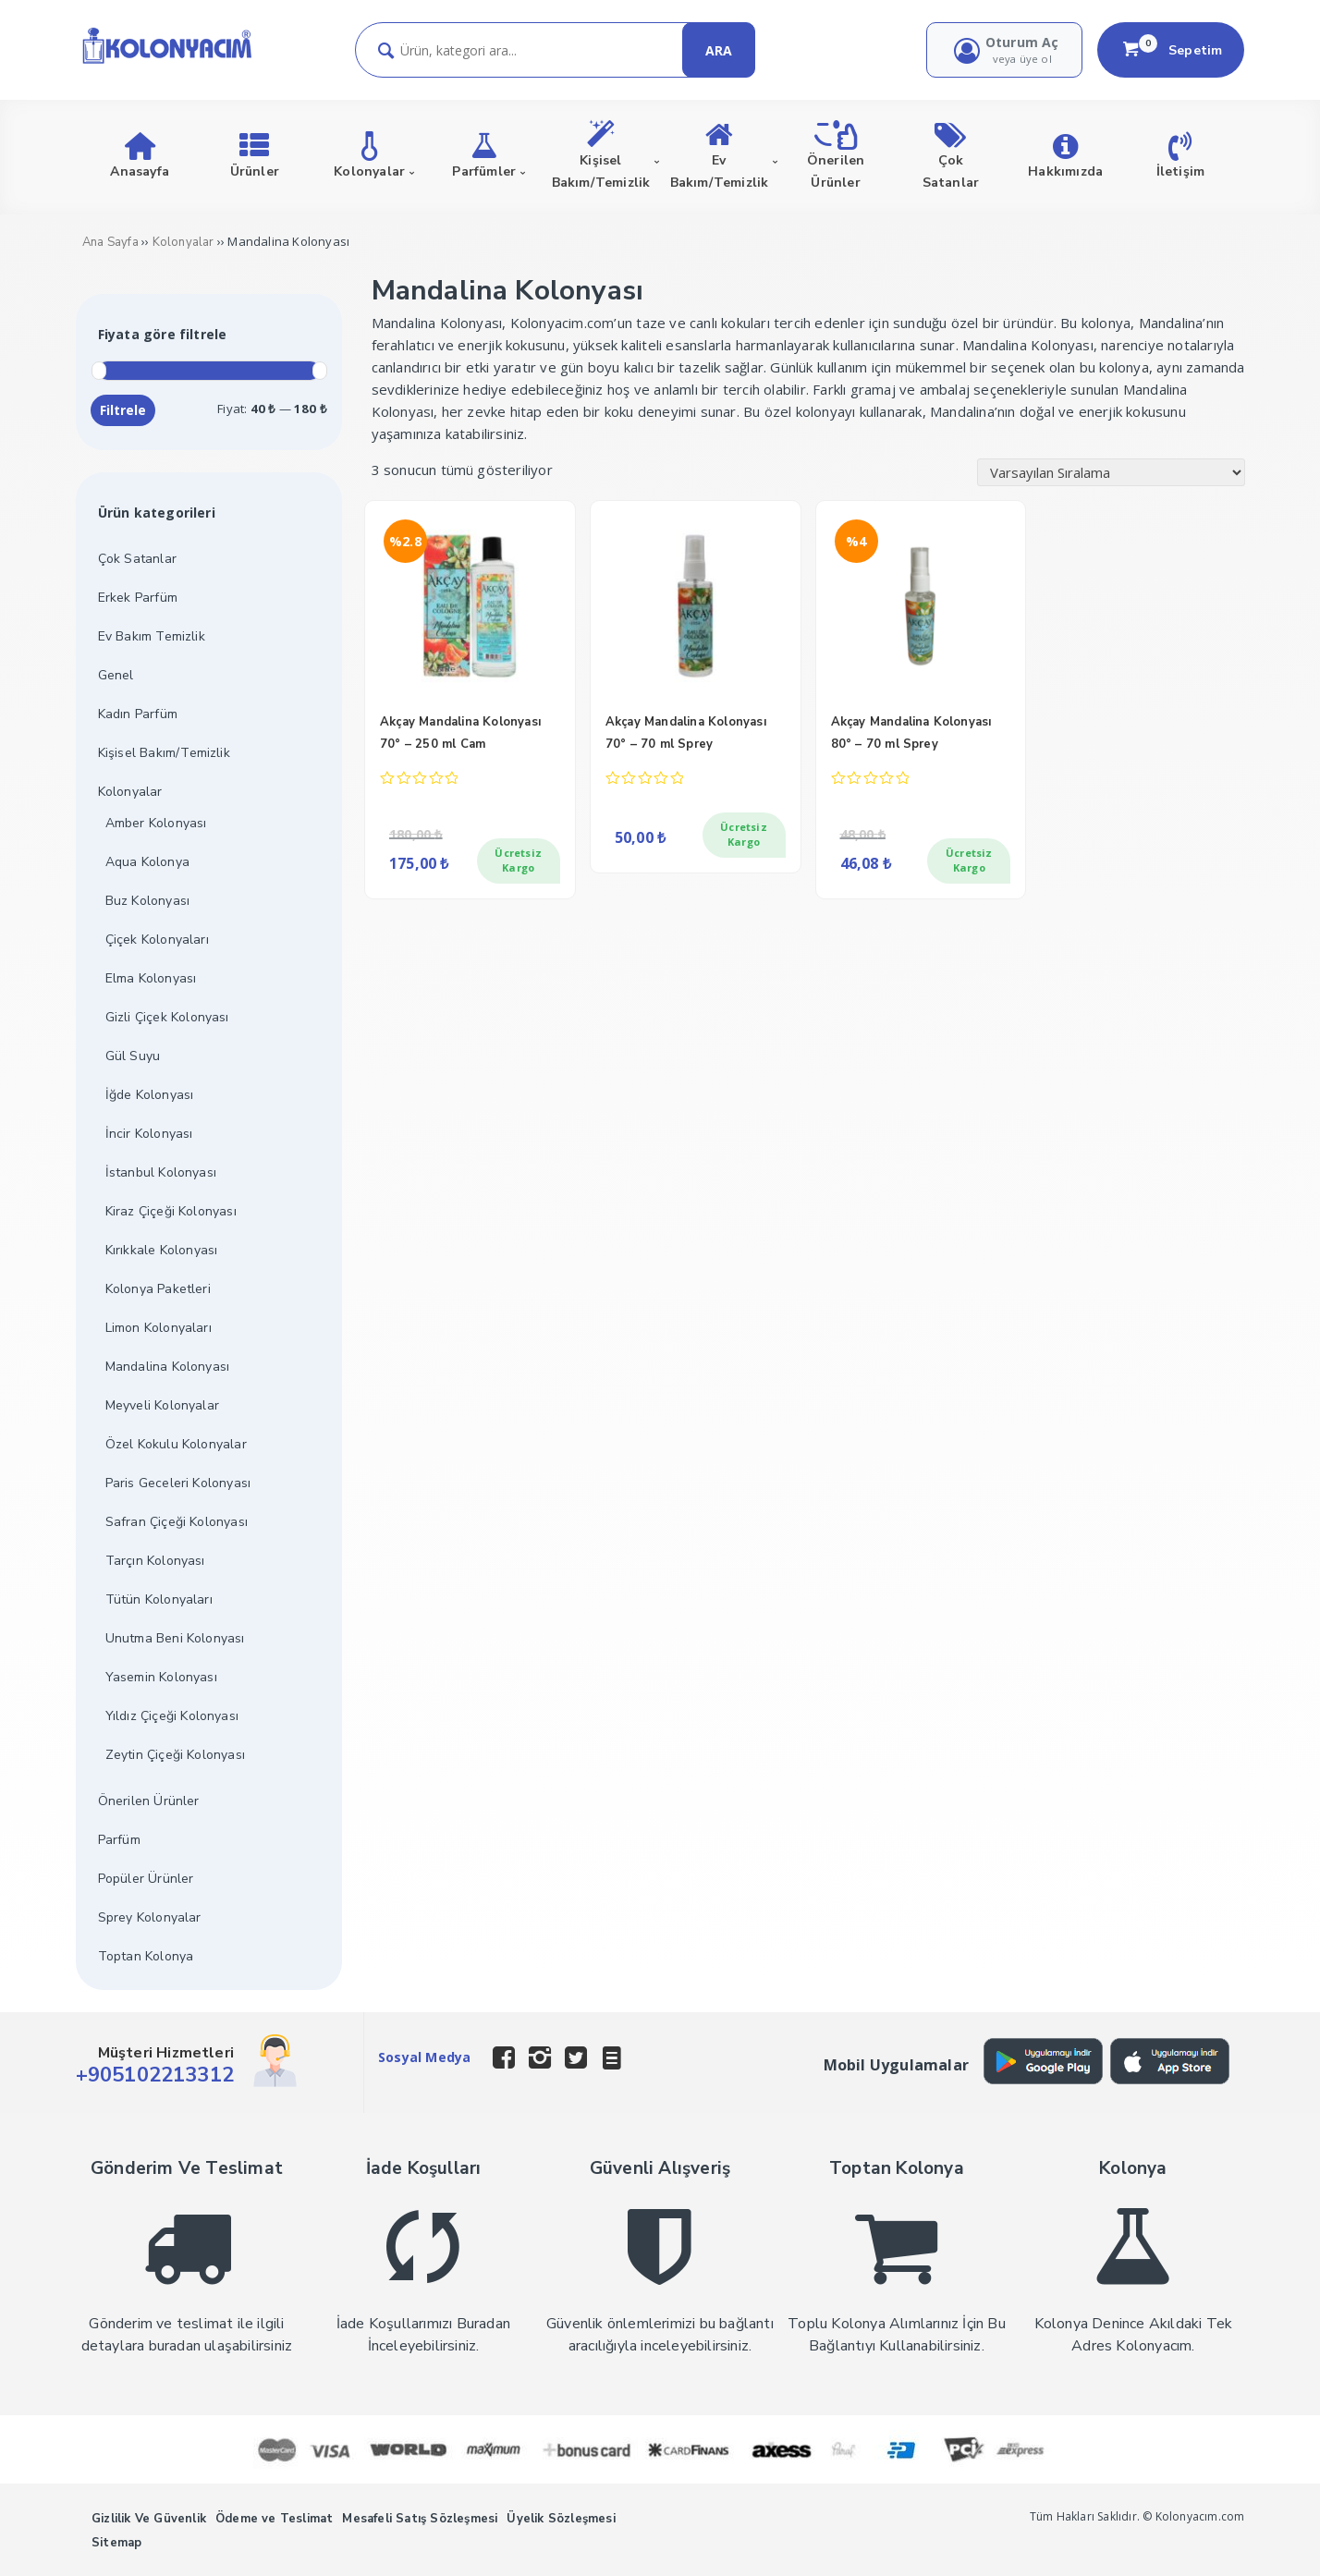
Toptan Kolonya (146, 1956)
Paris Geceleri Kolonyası (178, 1483)
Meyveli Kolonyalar (162, 1405)
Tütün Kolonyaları (159, 1599)
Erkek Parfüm (137, 597)
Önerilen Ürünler (149, 1801)
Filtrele (123, 410)
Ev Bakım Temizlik (151, 636)
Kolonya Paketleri (158, 1289)
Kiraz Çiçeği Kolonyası (171, 1211)
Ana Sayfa (110, 242)
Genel (116, 675)
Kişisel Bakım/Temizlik (164, 753)
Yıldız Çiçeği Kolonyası (172, 1716)
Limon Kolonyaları (158, 1328)
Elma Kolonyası (151, 978)
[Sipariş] (1111, 472)
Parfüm (119, 1840)
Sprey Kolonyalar (150, 1917)
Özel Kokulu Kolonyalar (176, 1444)
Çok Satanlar (137, 559)
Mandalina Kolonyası (167, 1366)
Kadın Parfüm (137, 714)
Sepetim (1171, 50)
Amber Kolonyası (156, 823)
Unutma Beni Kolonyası (175, 1638)
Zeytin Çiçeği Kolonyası (175, 1755)
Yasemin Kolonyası (161, 1677)
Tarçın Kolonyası (155, 1560)
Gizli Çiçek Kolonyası (167, 1017)
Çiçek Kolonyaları (157, 939)
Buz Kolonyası (147, 901)
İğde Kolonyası (149, 1095)
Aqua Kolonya (147, 862)
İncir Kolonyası (149, 1133)
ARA (718, 50)
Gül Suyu (133, 1056)
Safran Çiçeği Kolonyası (177, 1522)
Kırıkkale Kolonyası (161, 1250)
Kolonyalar (183, 242)
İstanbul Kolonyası (161, 1172)
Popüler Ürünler (146, 1878)
